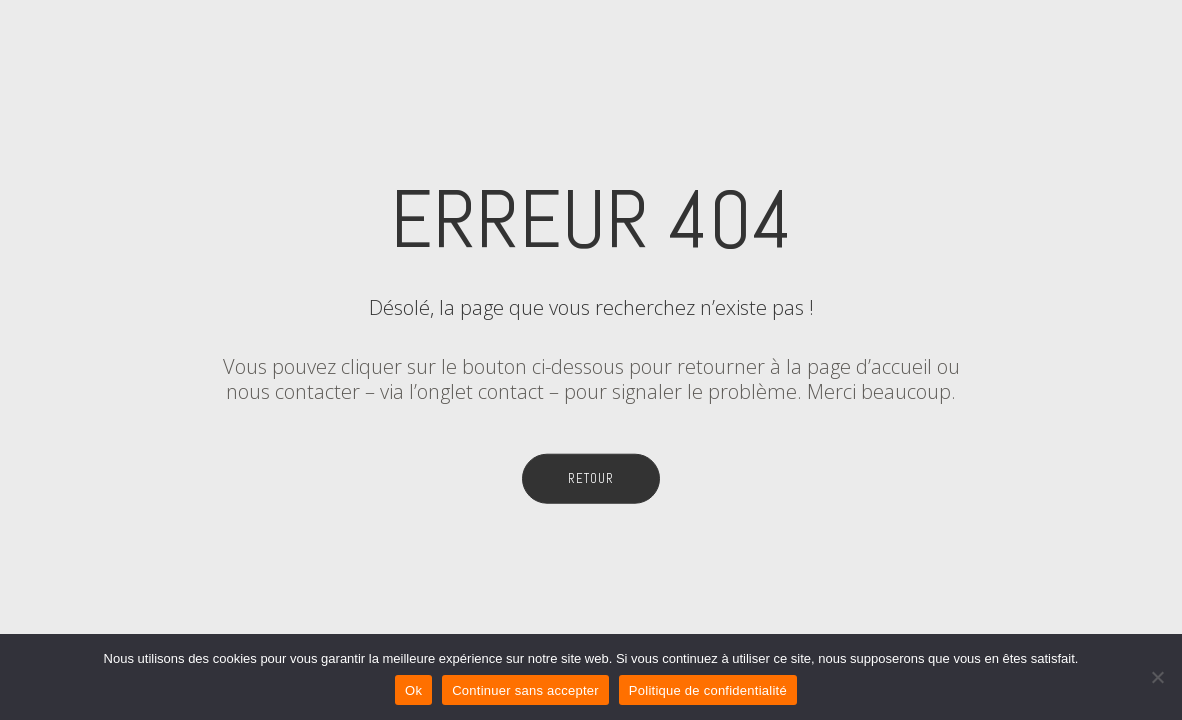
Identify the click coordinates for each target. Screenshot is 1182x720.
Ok (413, 690)
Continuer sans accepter (525, 690)
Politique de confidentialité (708, 690)
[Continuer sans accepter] (1157, 677)
